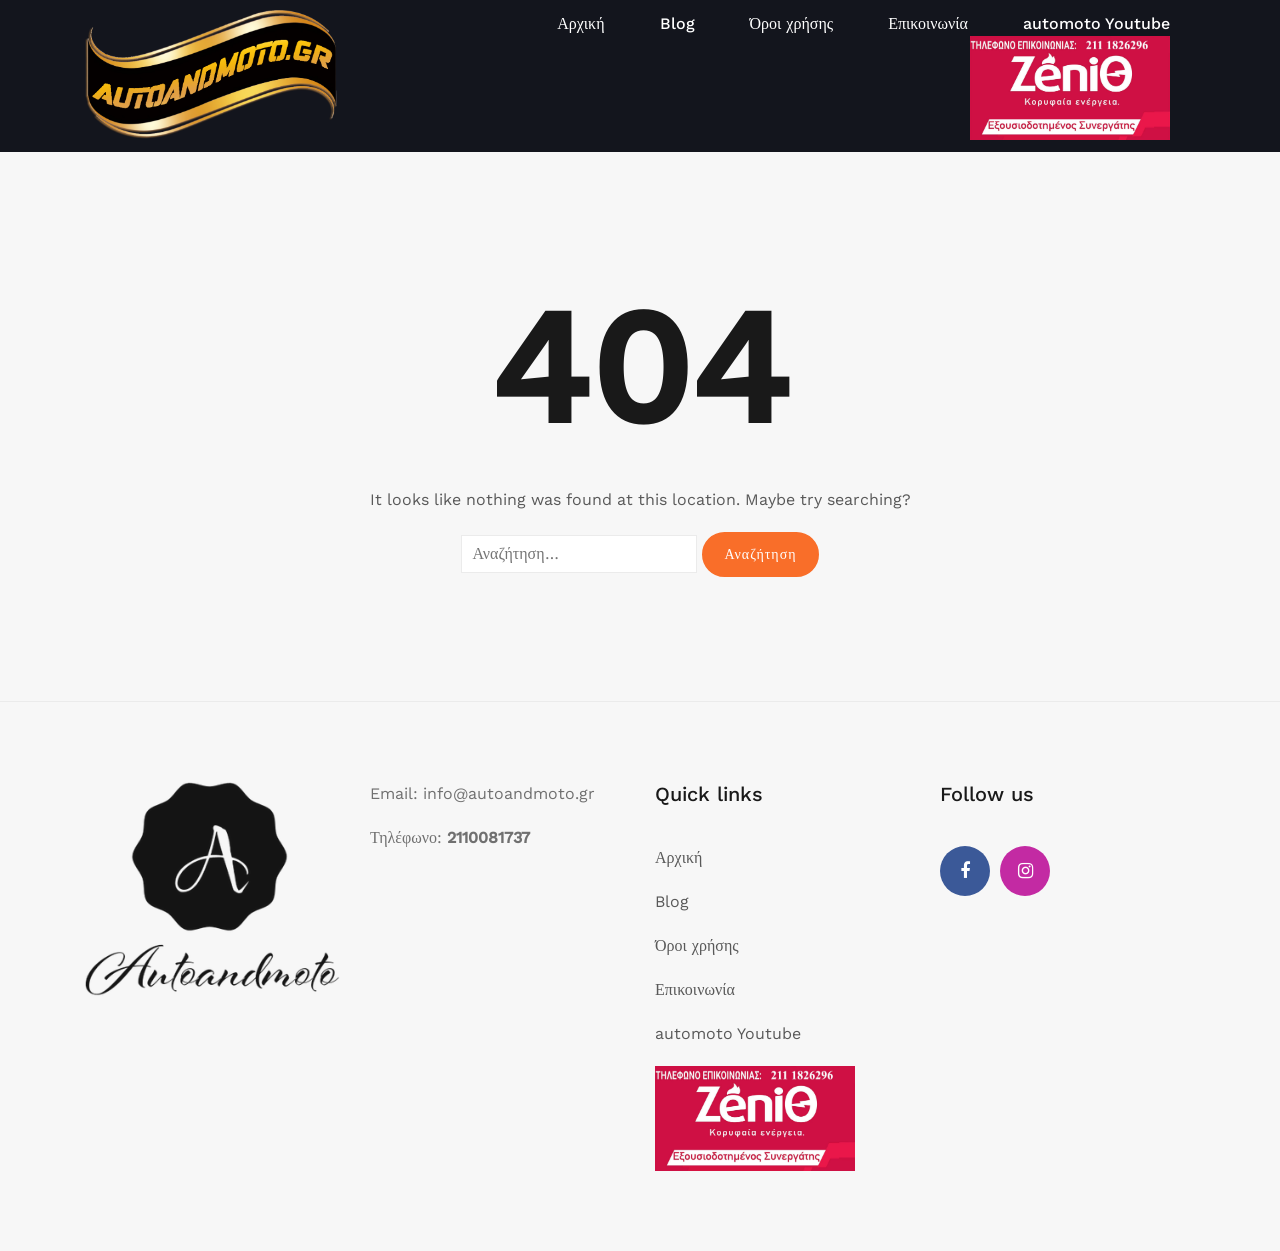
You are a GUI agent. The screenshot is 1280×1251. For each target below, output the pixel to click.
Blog (677, 23)
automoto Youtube (1096, 23)
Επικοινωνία (928, 23)
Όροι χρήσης (792, 23)
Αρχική (580, 23)
